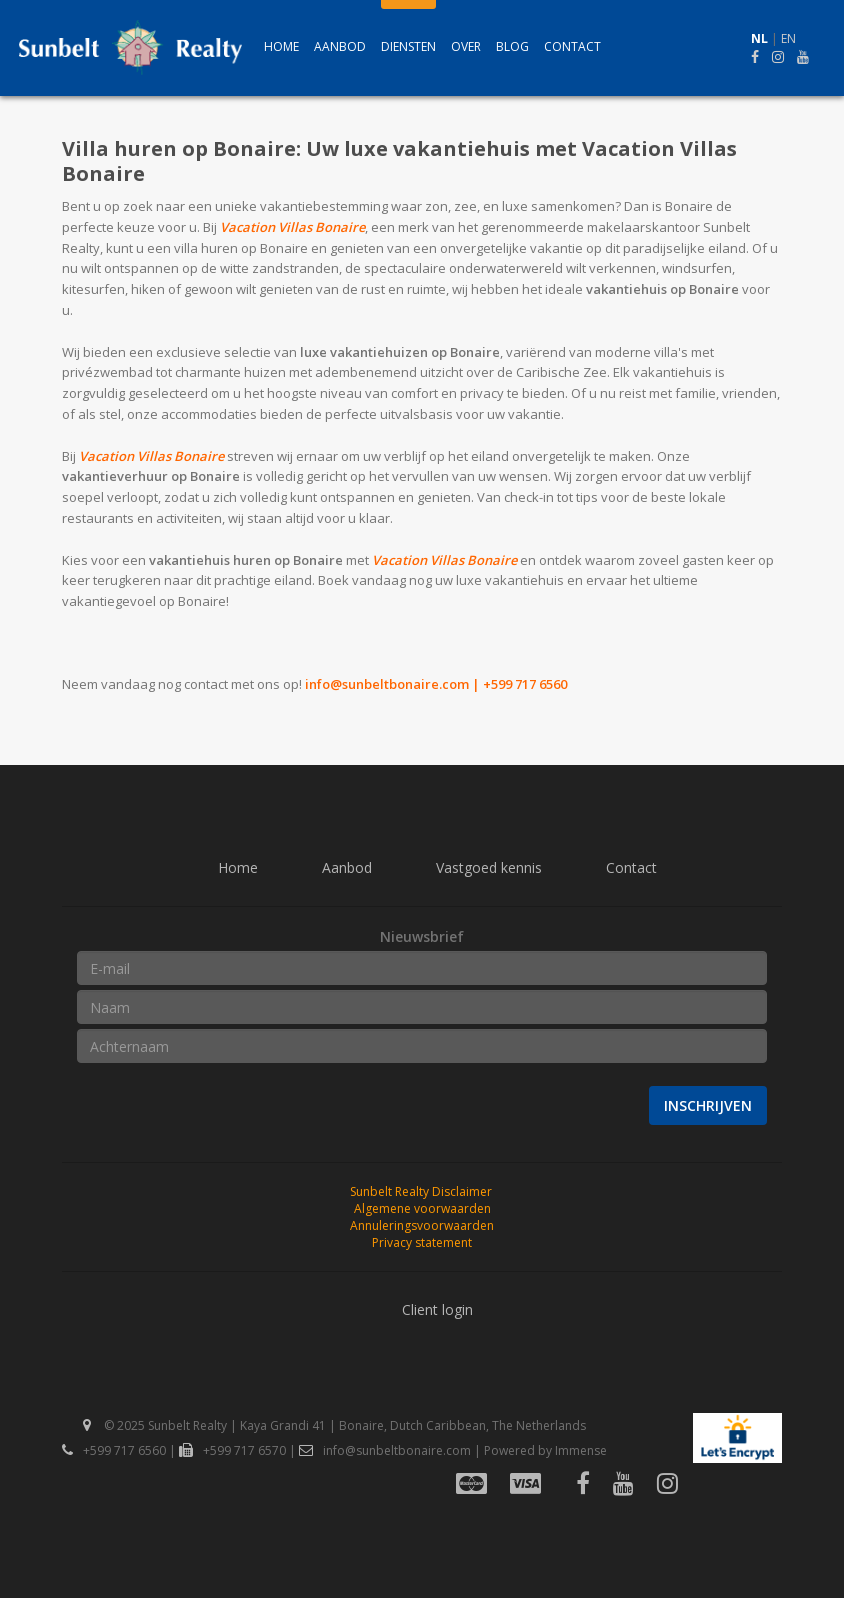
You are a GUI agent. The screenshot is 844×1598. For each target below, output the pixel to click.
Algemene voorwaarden (422, 1208)
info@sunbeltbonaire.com (387, 684)
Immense (581, 1450)
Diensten (408, 47)
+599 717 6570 (232, 1450)
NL (759, 38)
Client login (437, 1309)
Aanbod (340, 47)
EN (788, 38)
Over (466, 47)
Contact (572, 47)
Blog (512, 47)
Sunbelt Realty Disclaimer (421, 1191)
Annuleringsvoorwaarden (422, 1225)
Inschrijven (708, 1105)
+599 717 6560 (114, 1450)
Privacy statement (422, 1242)
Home (281, 47)
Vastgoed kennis (489, 867)
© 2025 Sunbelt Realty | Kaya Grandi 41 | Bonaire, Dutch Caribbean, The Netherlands (334, 1425)
